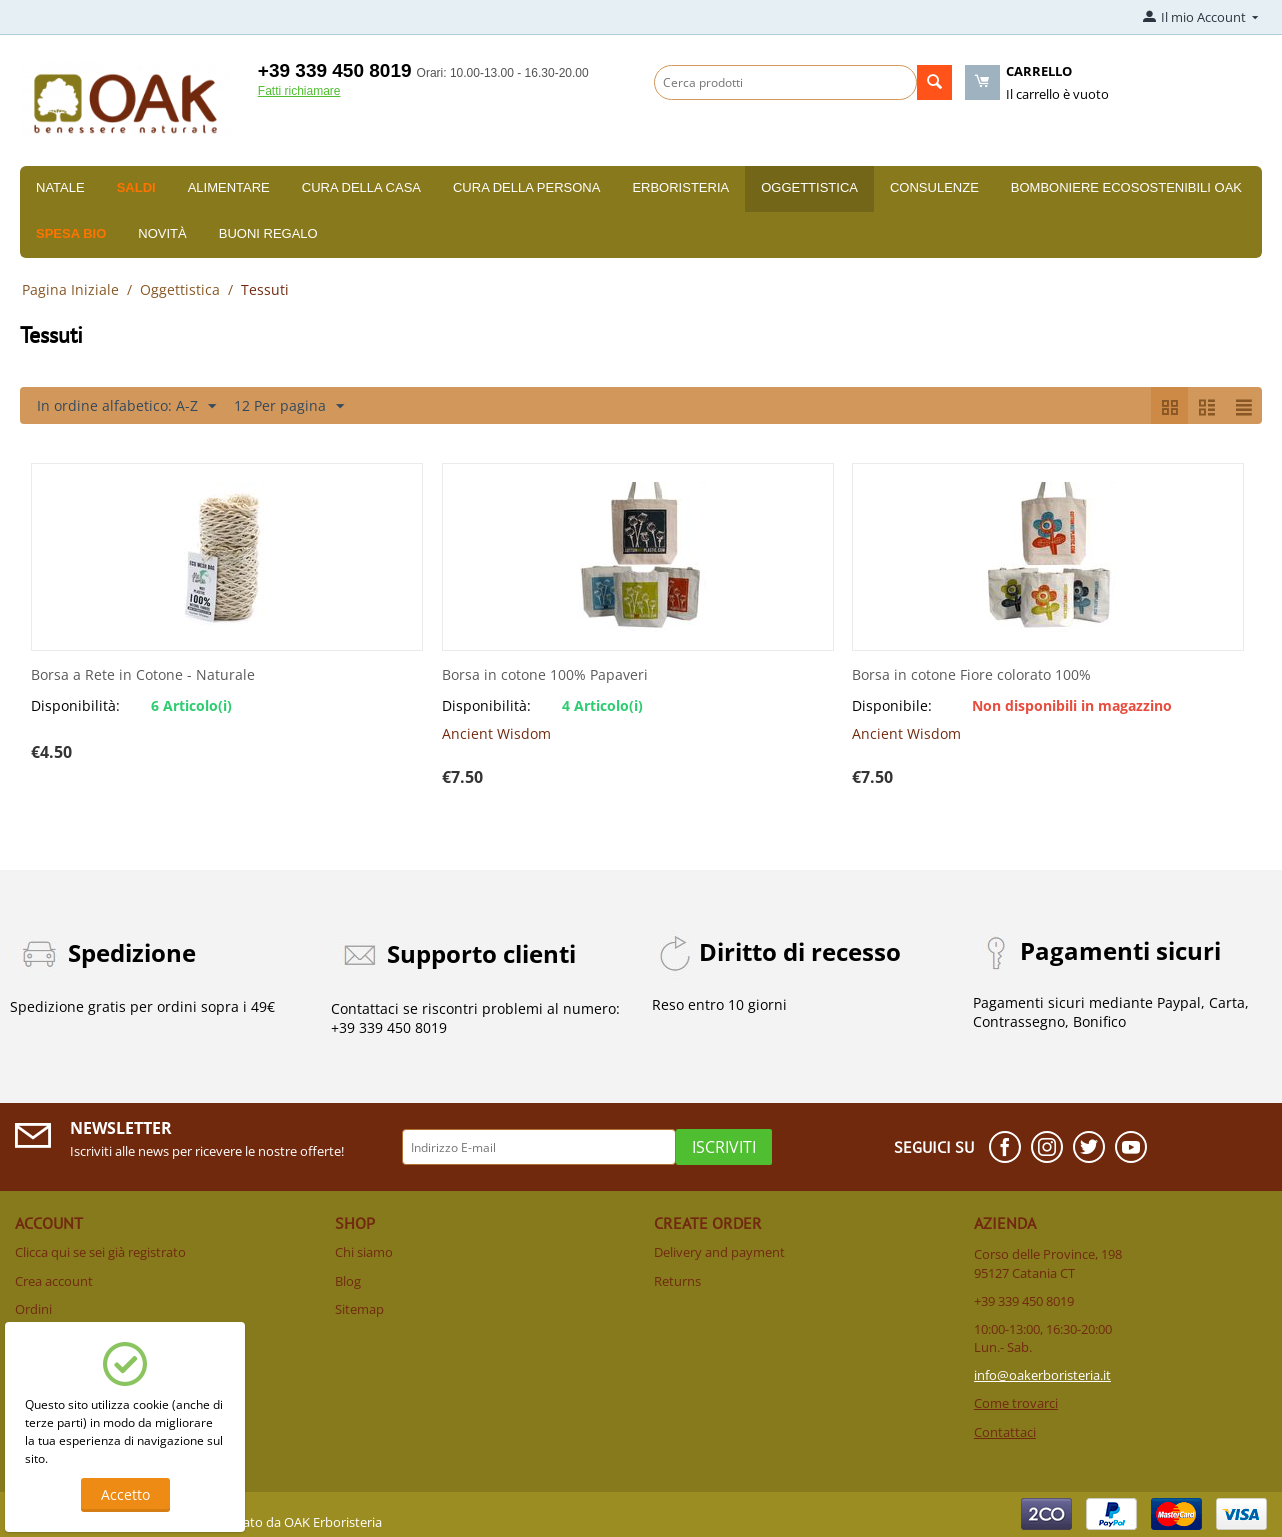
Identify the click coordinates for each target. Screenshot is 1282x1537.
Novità (162, 233)
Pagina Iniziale (70, 289)
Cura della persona (526, 187)
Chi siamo (364, 1252)
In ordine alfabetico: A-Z (126, 406)
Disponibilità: (75, 705)
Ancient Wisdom (496, 733)
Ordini (33, 1309)
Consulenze (934, 187)
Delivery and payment (719, 1252)
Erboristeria (680, 187)
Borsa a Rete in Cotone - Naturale (143, 675)
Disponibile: (892, 705)
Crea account (54, 1281)
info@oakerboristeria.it (1042, 1375)
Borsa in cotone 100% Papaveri (545, 675)
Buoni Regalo (268, 233)
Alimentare (229, 187)
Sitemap (359, 1309)
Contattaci (1005, 1432)
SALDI (136, 187)
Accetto (125, 1494)
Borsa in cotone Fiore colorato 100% (971, 675)
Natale (60, 187)
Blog (348, 1281)
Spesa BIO (71, 233)
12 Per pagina (289, 406)
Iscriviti (724, 1147)
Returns (677, 1281)
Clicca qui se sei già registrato (100, 1252)
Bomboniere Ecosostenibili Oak (1126, 187)
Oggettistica (809, 187)
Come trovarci (1016, 1403)
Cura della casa (361, 187)
